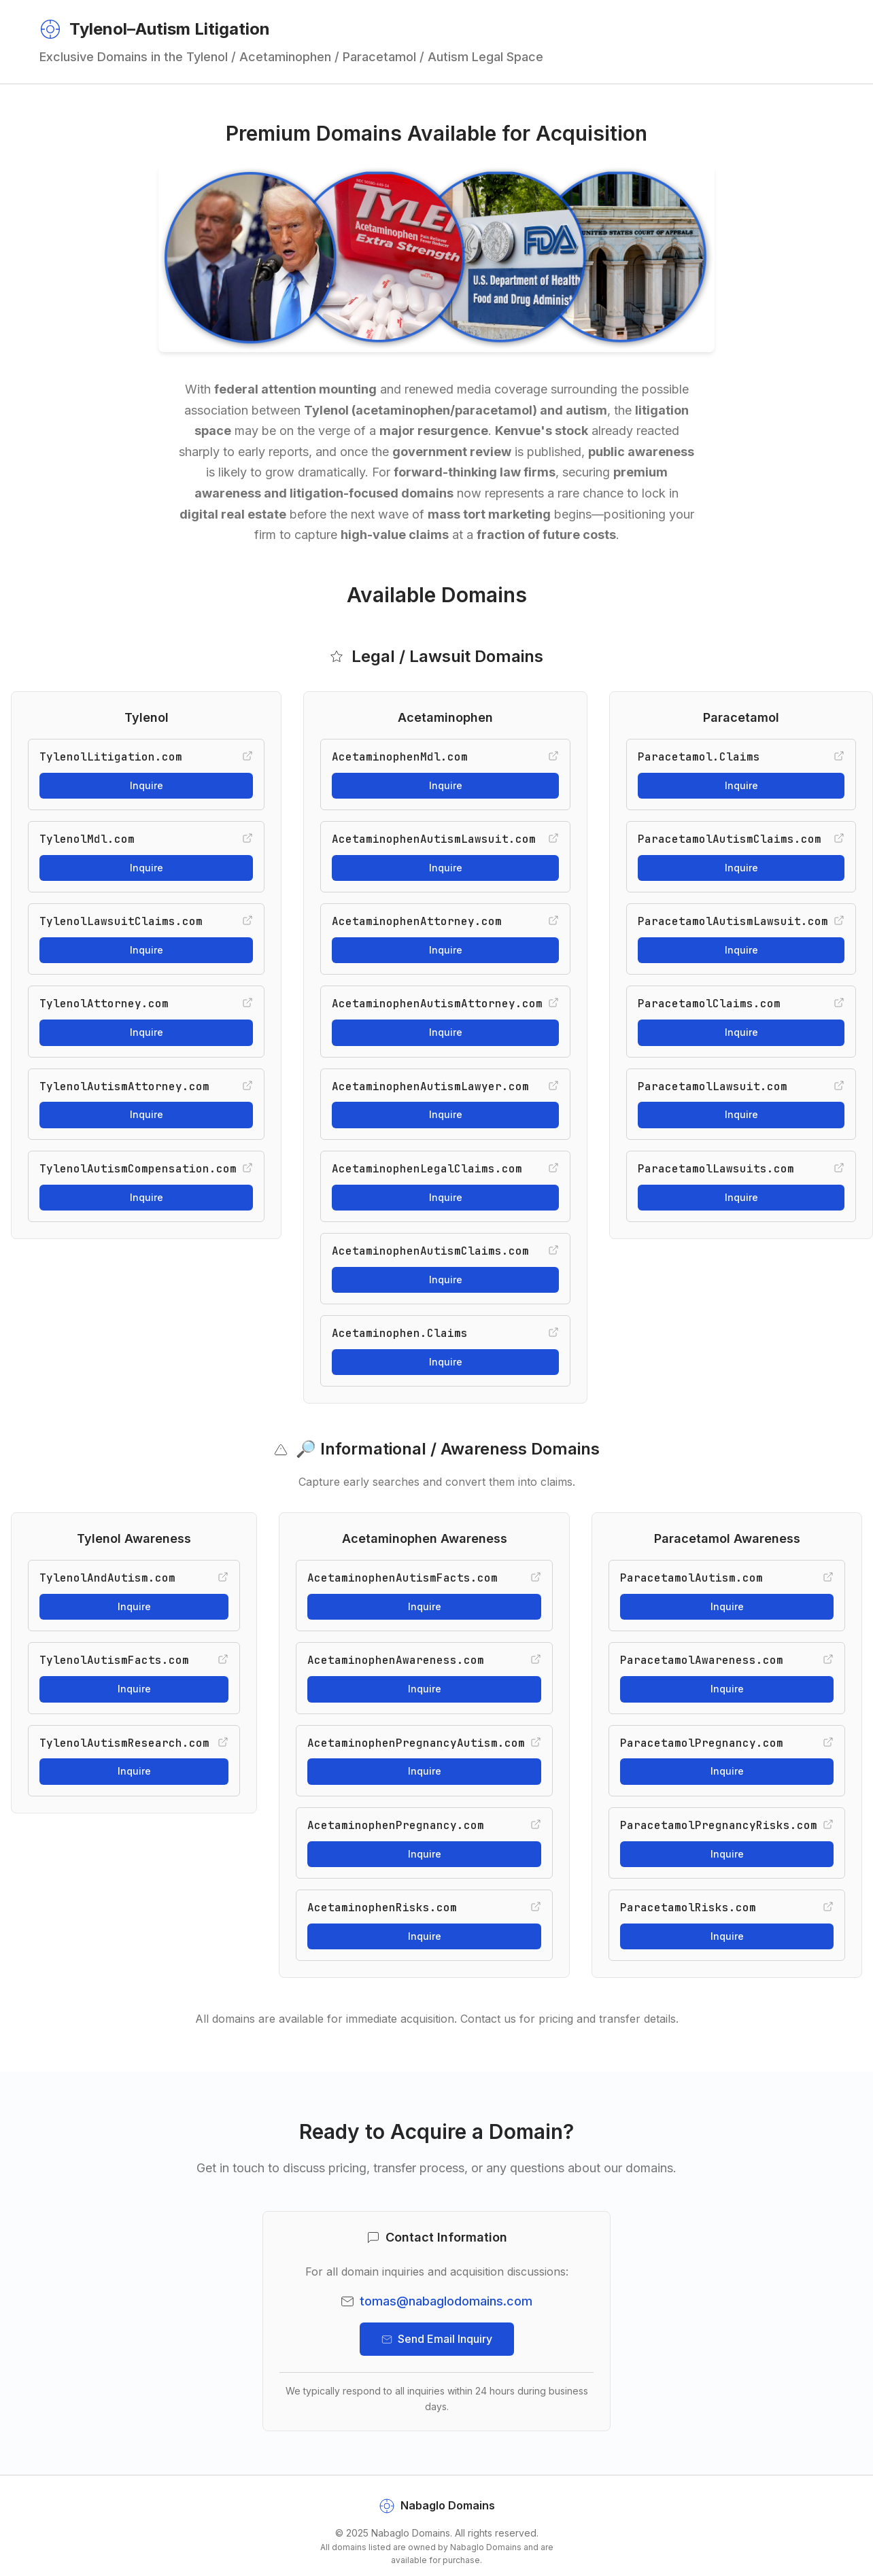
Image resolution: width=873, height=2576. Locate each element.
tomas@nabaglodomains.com (446, 2301)
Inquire (146, 785)
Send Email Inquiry (436, 2339)
